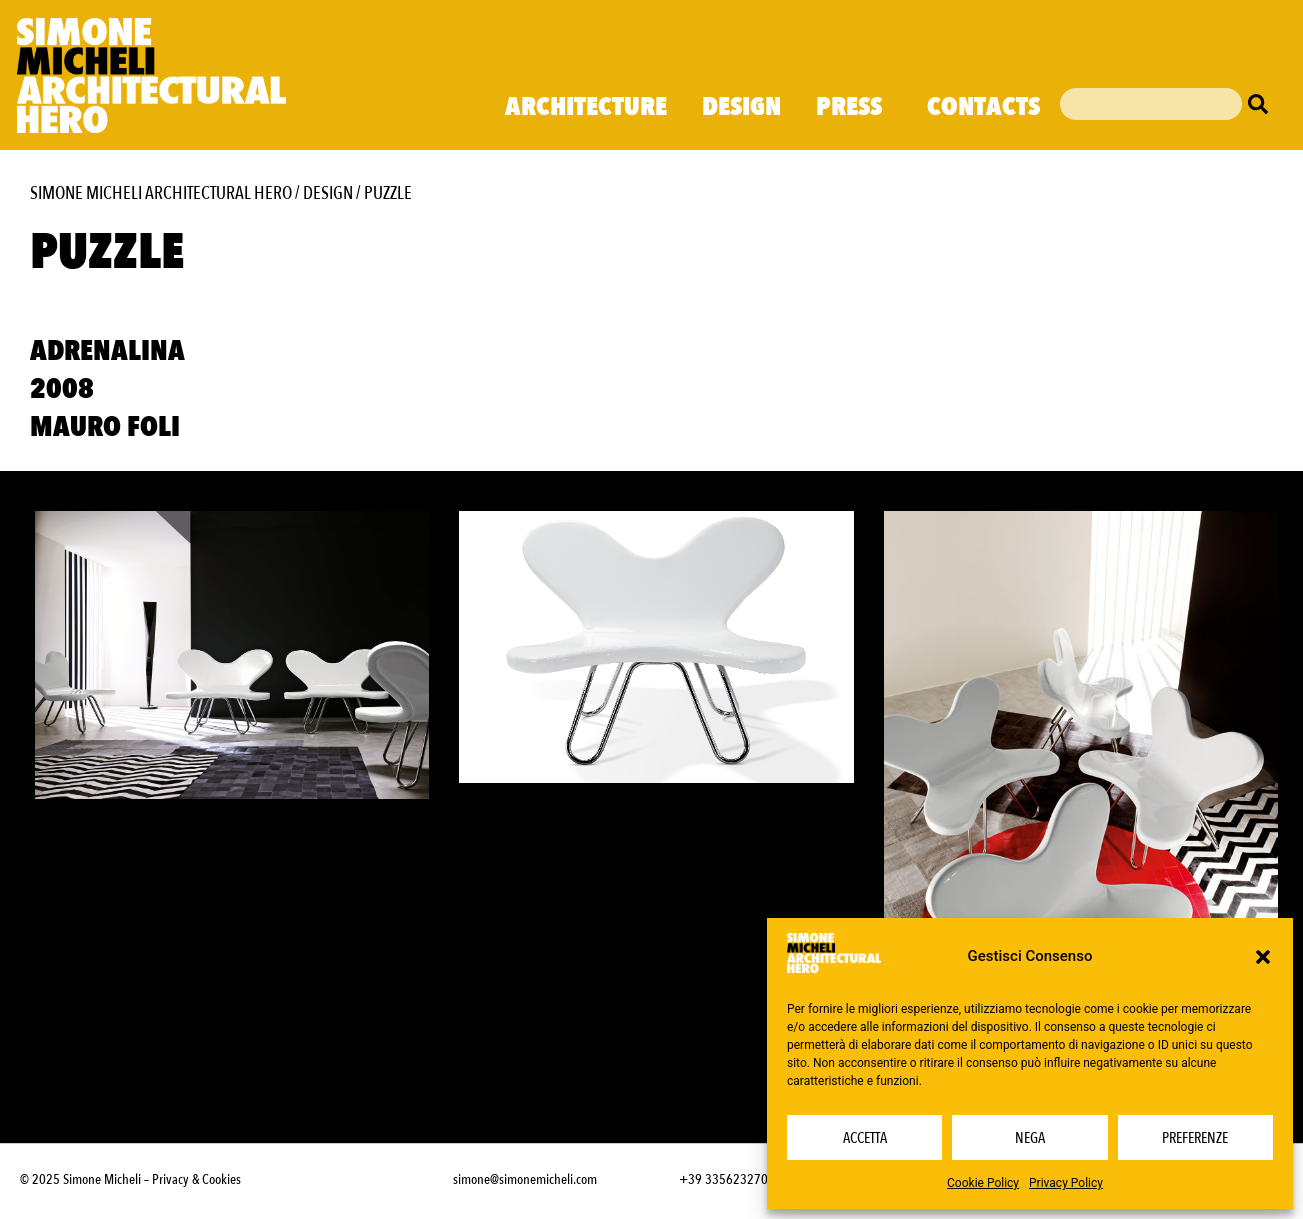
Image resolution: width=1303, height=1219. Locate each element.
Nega (1030, 1138)
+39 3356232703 (727, 1179)
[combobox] (1151, 104)
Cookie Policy (983, 1183)
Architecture (586, 107)
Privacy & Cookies (196, 1179)
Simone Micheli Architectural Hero (161, 193)
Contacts (983, 107)
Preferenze (1195, 1138)
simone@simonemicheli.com (525, 1179)
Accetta (865, 1138)
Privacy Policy (1066, 1183)
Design (741, 107)
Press (854, 107)
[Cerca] (1263, 104)
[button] (1263, 957)
